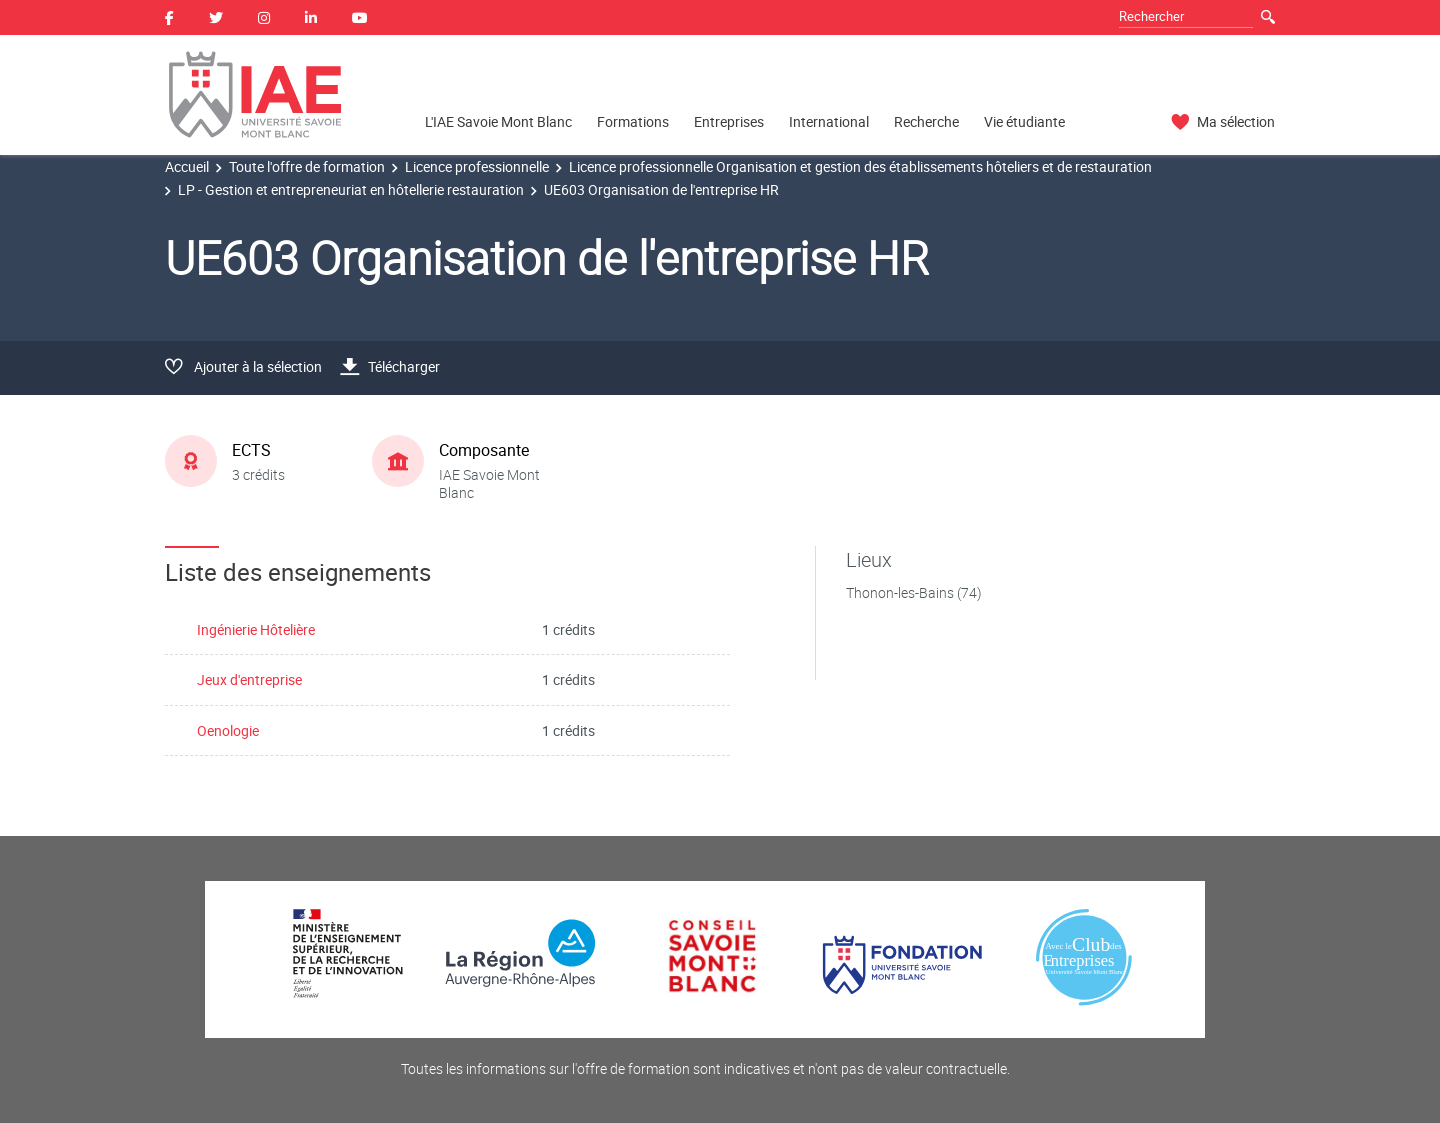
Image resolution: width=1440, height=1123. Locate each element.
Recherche (926, 121)
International (829, 121)
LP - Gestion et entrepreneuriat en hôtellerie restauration (351, 189)
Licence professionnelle (477, 166)
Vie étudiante (1024, 121)
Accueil (187, 166)
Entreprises (729, 121)
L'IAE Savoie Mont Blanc (498, 121)
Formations (633, 121)
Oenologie (228, 730)
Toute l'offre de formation (307, 166)
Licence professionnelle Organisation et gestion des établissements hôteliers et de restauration (860, 166)
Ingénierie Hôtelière (256, 629)
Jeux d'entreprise (249, 679)
